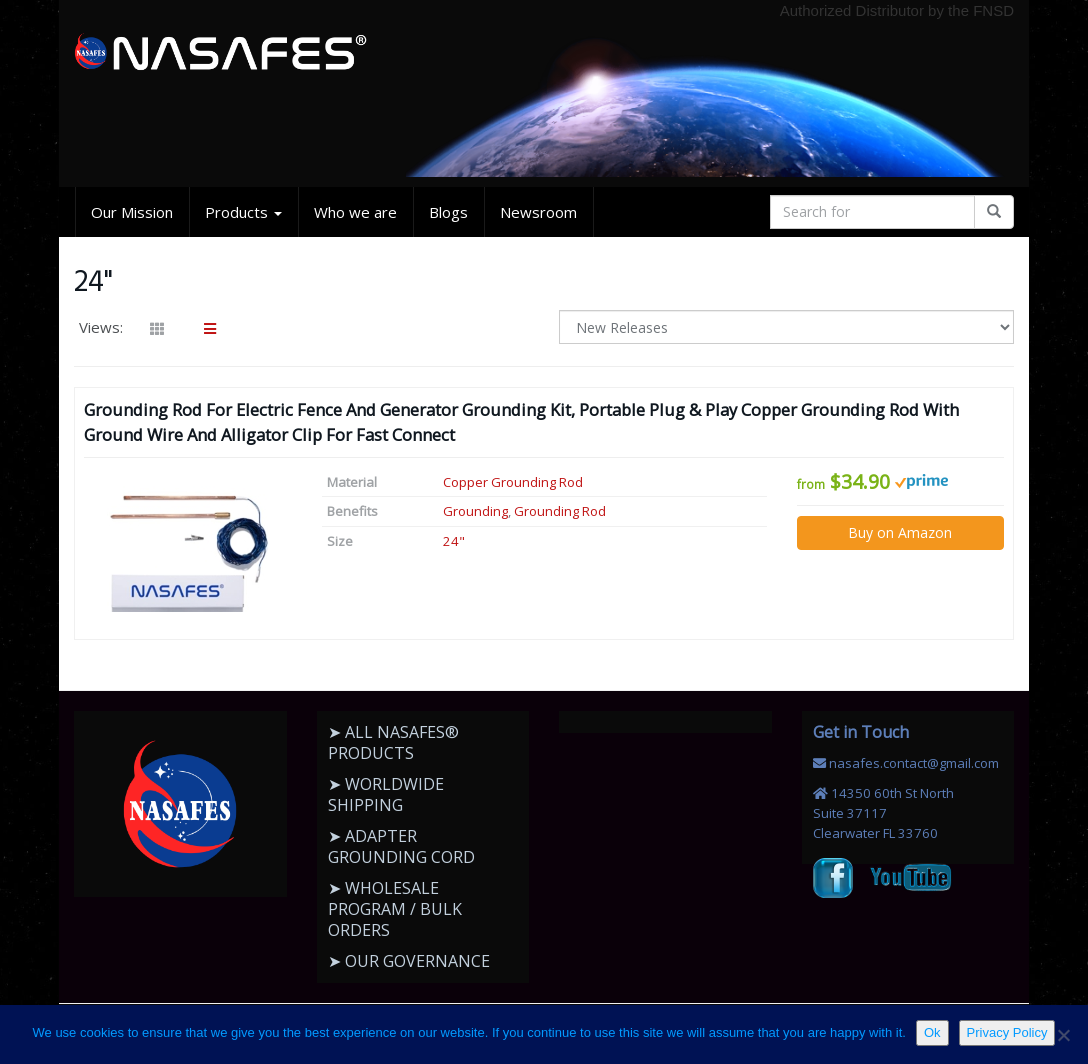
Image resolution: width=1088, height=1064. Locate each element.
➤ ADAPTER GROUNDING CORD (401, 846)
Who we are (355, 212)
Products (243, 212)
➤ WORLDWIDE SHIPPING (386, 794)
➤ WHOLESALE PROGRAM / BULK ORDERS (395, 909)
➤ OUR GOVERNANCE (409, 961)
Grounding (475, 511)
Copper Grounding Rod (513, 482)
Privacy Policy (1007, 1032)
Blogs (448, 212)
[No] (1063, 1035)
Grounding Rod (560, 511)
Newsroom (538, 212)
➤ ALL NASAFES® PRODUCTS (393, 742)
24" (454, 541)
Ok (932, 1032)
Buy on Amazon (900, 532)
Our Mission (132, 212)
